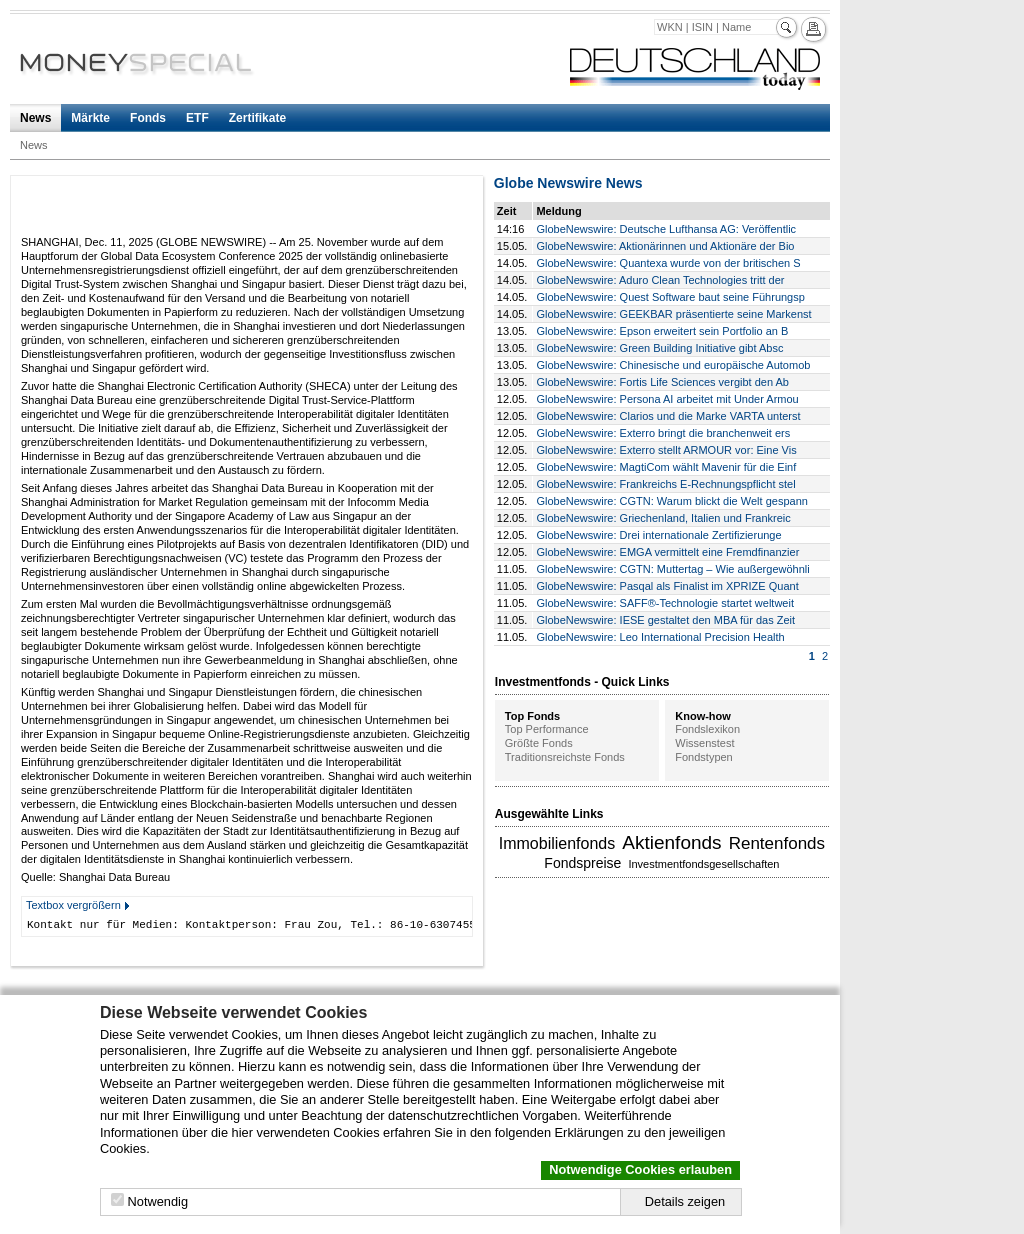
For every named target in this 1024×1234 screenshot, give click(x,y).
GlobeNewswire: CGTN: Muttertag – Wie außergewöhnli (672, 569)
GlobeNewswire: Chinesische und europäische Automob (673, 365)
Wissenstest (704, 743)
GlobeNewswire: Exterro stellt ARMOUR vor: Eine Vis (666, 450)
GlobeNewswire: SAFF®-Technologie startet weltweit (665, 603)
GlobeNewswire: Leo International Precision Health (660, 637)
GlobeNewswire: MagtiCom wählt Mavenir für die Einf (666, 467)
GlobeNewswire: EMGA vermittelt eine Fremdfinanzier (667, 552)
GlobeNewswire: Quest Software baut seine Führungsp (670, 297)
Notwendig (158, 1201)
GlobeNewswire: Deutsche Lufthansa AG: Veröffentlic (666, 229)
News (35, 118)
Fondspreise (582, 863)
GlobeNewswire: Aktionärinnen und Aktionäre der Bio (665, 246)
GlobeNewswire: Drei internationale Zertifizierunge (658, 535)
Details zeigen (685, 1201)
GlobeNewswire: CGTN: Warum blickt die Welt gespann (671, 501)
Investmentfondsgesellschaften (703, 864)
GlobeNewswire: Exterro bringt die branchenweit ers (663, 433)
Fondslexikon (707, 729)
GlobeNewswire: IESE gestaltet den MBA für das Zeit (665, 620)
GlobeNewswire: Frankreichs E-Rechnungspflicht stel (665, 484)
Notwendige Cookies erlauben (640, 1169)
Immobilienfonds (557, 843)
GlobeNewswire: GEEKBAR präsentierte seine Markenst (673, 314)
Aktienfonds (671, 842)
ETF (197, 118)
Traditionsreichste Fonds (565, 757)
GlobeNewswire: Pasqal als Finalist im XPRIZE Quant (667, 586)
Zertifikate (257, 118)
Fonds (148, 118)
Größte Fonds (539, 743)
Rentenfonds (777, 843)
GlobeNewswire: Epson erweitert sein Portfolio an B (662, 331)
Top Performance (547, 729)
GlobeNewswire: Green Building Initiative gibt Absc (659, 348)
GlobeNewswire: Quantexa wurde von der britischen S (668, 263)
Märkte (90, 118)
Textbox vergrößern (73, 905)
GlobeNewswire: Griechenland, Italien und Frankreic (663, 518)
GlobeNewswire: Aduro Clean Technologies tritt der (660, 280)
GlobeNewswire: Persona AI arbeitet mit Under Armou (667, 399)
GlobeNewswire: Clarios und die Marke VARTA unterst (668, 416)
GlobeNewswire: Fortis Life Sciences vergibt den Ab (662, 382)
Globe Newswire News (568, 183)
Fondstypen (703, 757)
